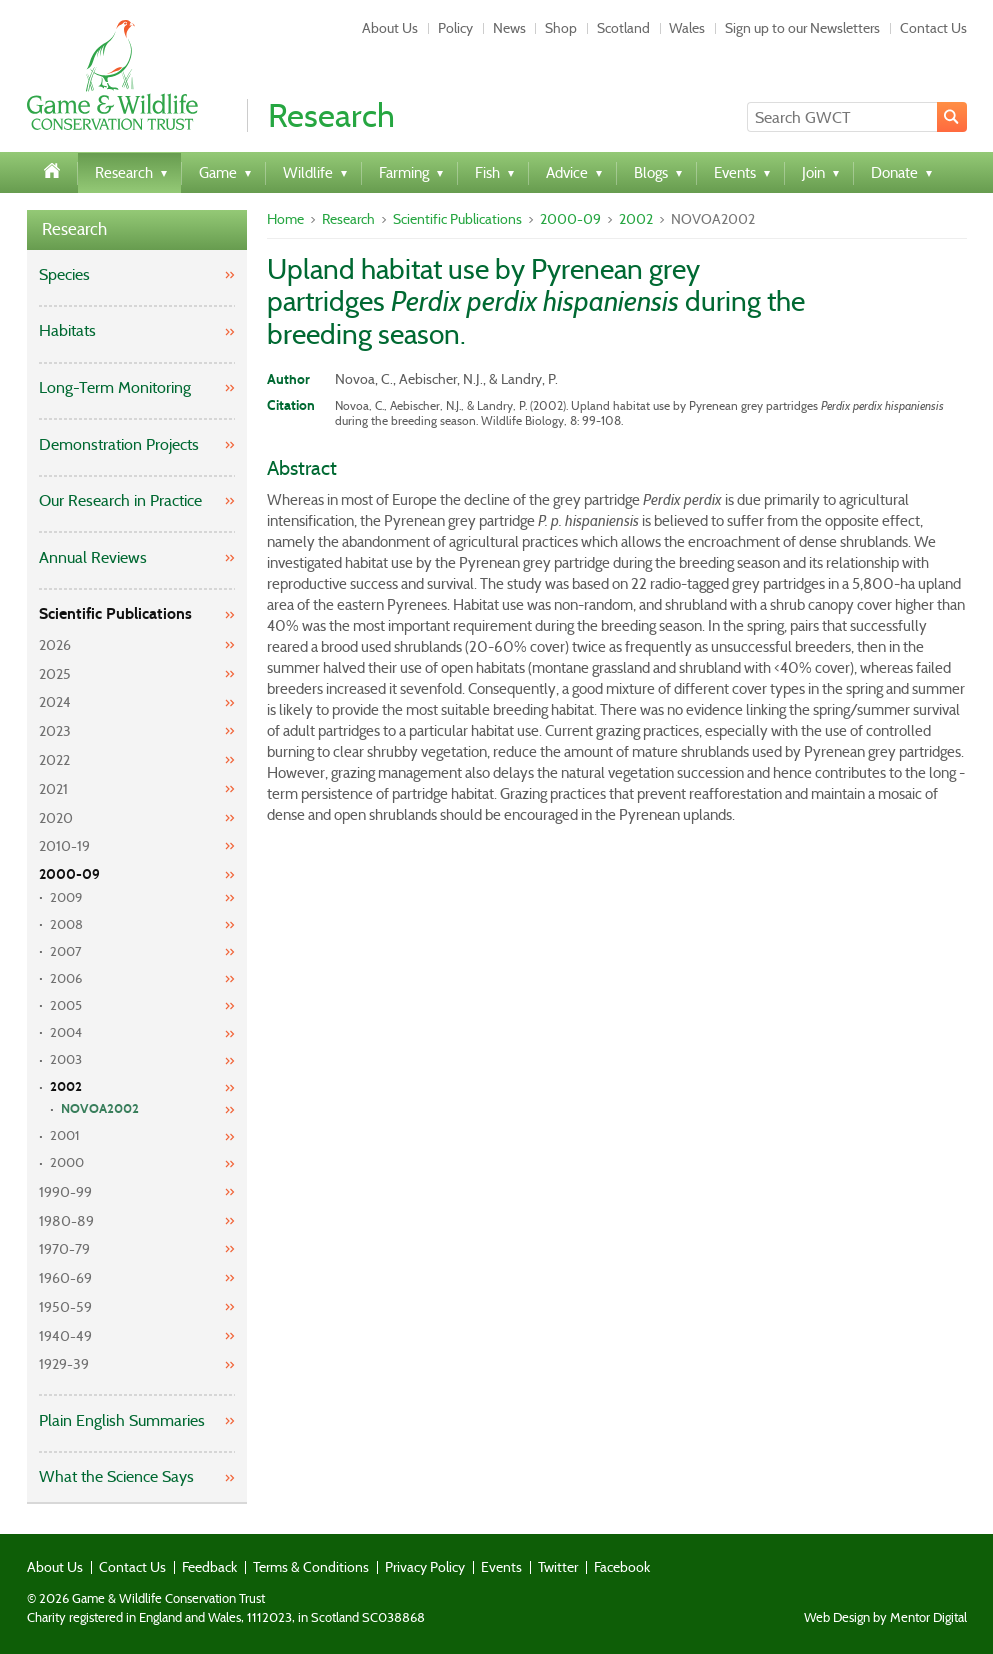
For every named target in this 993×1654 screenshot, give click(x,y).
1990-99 (65, 1192)
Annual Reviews (93, 557)
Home (285, 219)
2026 (55, 645)
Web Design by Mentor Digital (885, 1618)
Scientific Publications (115, 613)
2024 (55, 702)
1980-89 (66, 1221)
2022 (54, 760)
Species (64, 274)
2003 (66, 1059)
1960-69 (65, 1278)
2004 (66, 1032)
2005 (66, 1005)
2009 (66, 897)
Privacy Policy (425, 1567)
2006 (66, 978)
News (509, 28)
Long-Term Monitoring (115, 387)
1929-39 (64, 1364)
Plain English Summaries (122, 1420)
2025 (55, 674)
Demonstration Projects (119, 444)
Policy (455, 28)
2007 (66, 951)
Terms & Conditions (311, 1567)
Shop (561, 28)
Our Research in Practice (120, 500)
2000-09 (69, 874)
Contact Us (933, 28)
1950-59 (65, 1307)
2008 (66, 924)
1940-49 (65, 1336)
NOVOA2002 (100, 1109)
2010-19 (64, 846)
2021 (53, 789)
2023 (55, 731)
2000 (67, 1162)
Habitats (67, 330)
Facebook (622, 1567)
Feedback (209, 1567)
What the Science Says (116, 1476)
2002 (66, 1087)
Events (501, 1567)
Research (74, 229)
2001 (65, 1135)
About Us (390, 28)
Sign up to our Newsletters (802, 28)
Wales (687, 28)
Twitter (558, 1567)
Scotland (623, 28)
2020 (56, 818)
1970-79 (64, 1249)
